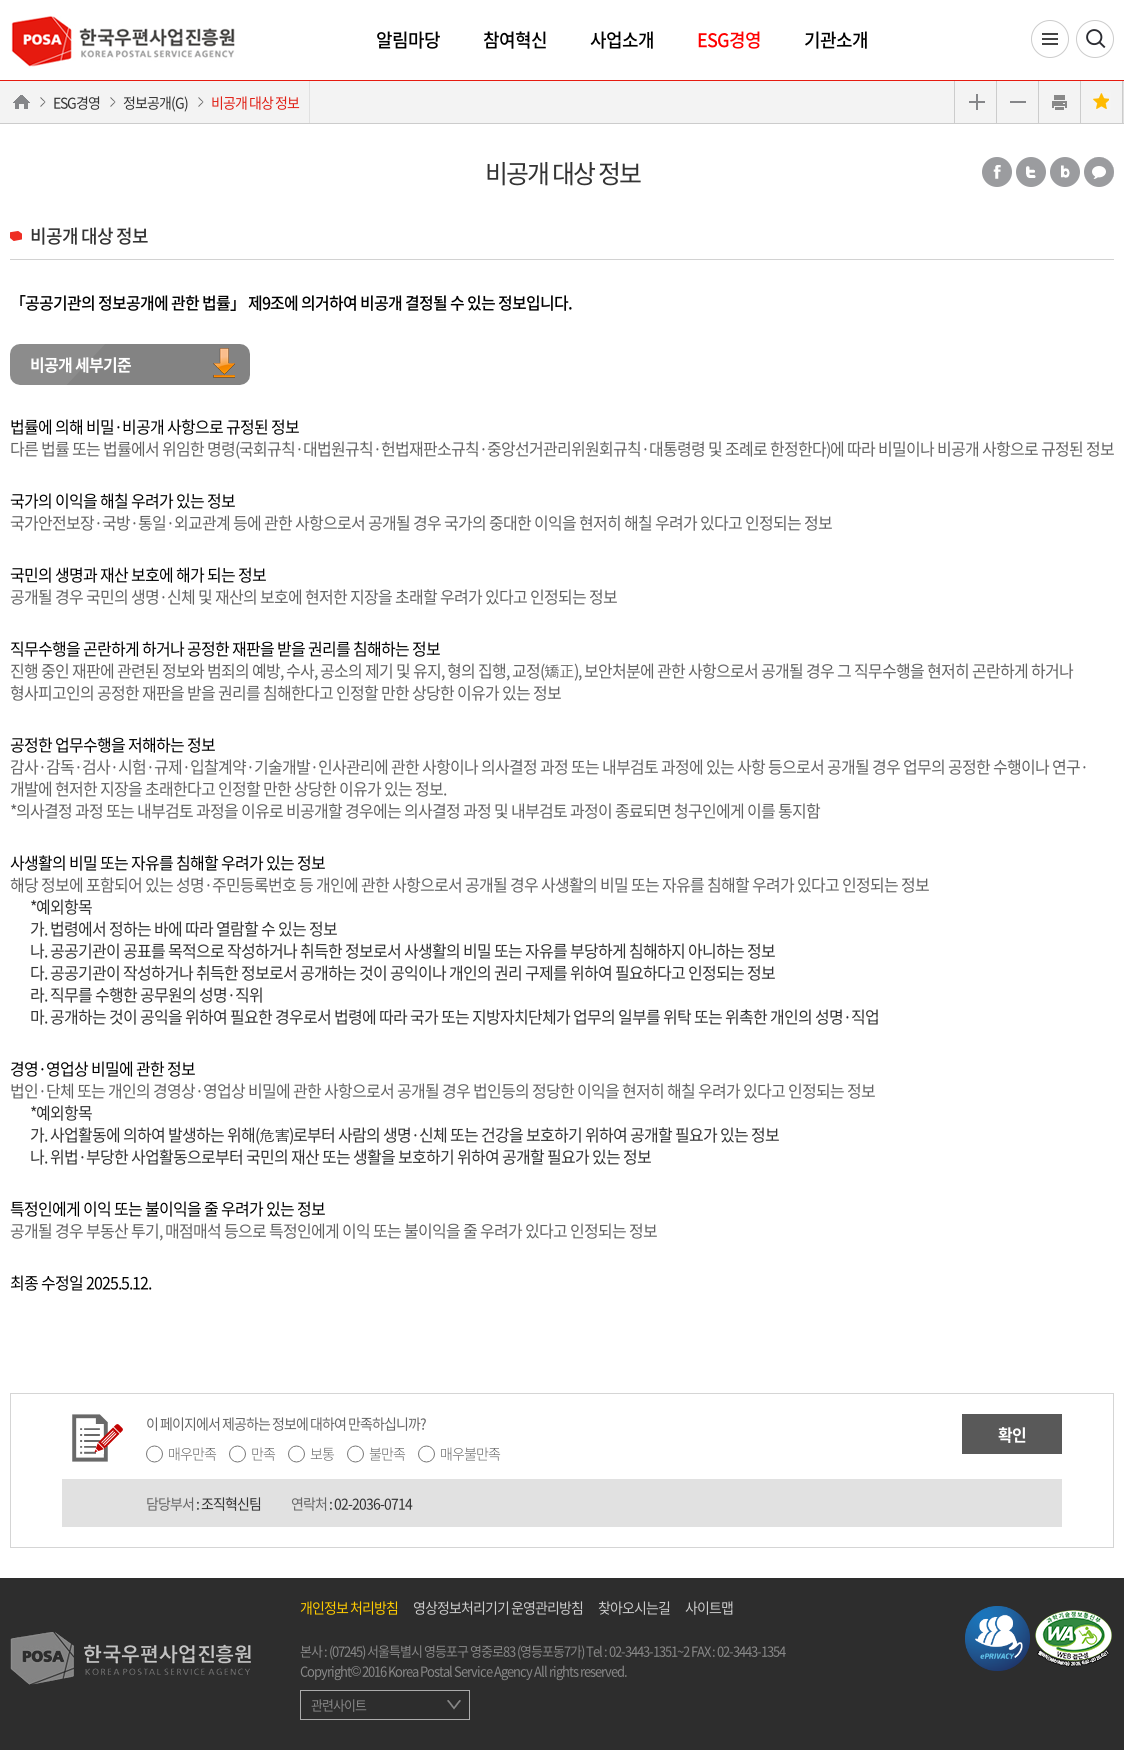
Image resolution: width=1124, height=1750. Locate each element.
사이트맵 (709, 1607)
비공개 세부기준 (80, 364)
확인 (1012, 1434)
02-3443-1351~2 (649, 1650)
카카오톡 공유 (1099, 172)
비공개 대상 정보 (255, 102)
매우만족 (192, 1453)
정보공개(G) (155, 102)
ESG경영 (729, 39)
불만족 (387, 1453)
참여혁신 (515, 39)
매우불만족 (470, 1453)
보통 (322, 1453)
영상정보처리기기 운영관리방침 (498, 1607)
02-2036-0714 (373, 1503)
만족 (263, 1453)
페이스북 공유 (997, 172)
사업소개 (622, 39)
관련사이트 (338, 1704)
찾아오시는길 (634, 1607)
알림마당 (408, 39)
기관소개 (836, 39)
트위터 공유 (1031, 172)
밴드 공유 (1065, 172)
